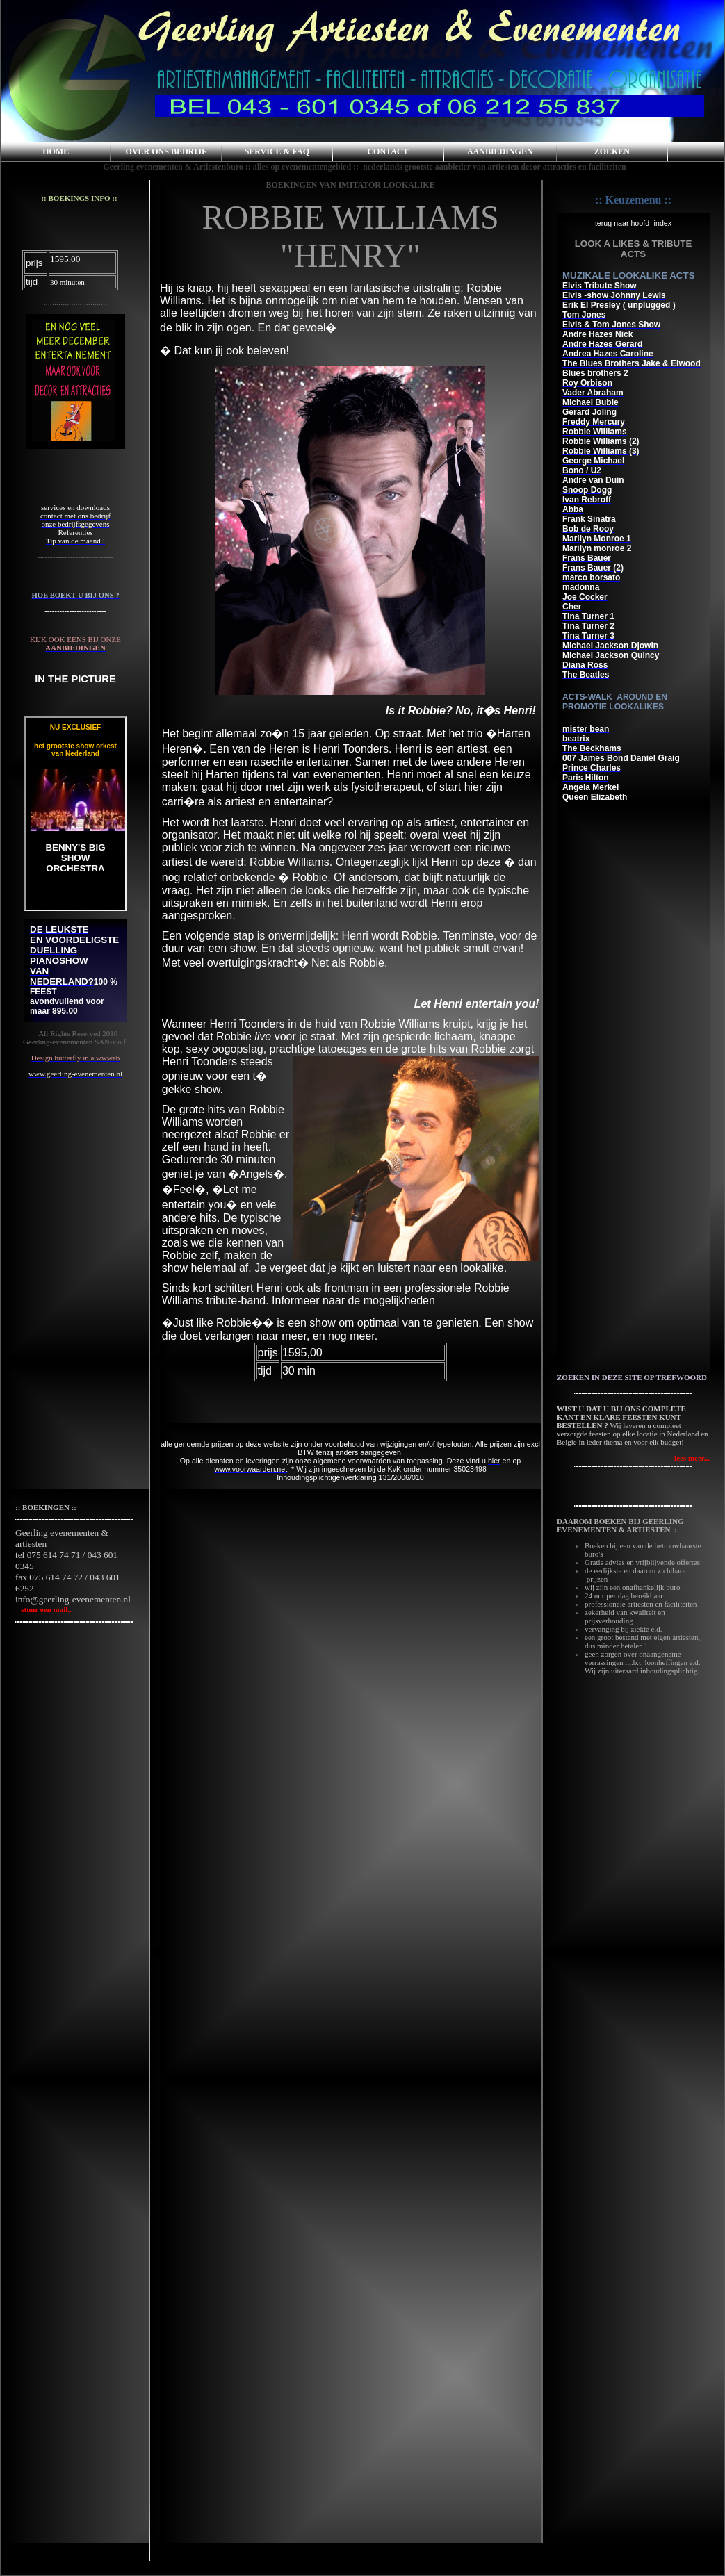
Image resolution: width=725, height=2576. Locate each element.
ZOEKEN (612, 151)
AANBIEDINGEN (500, 151)
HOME (55, 151)
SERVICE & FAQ (277, 151)
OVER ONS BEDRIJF (166, 151)
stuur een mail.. (43, 1609)
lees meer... (692, 1458)
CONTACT (387, 151)
